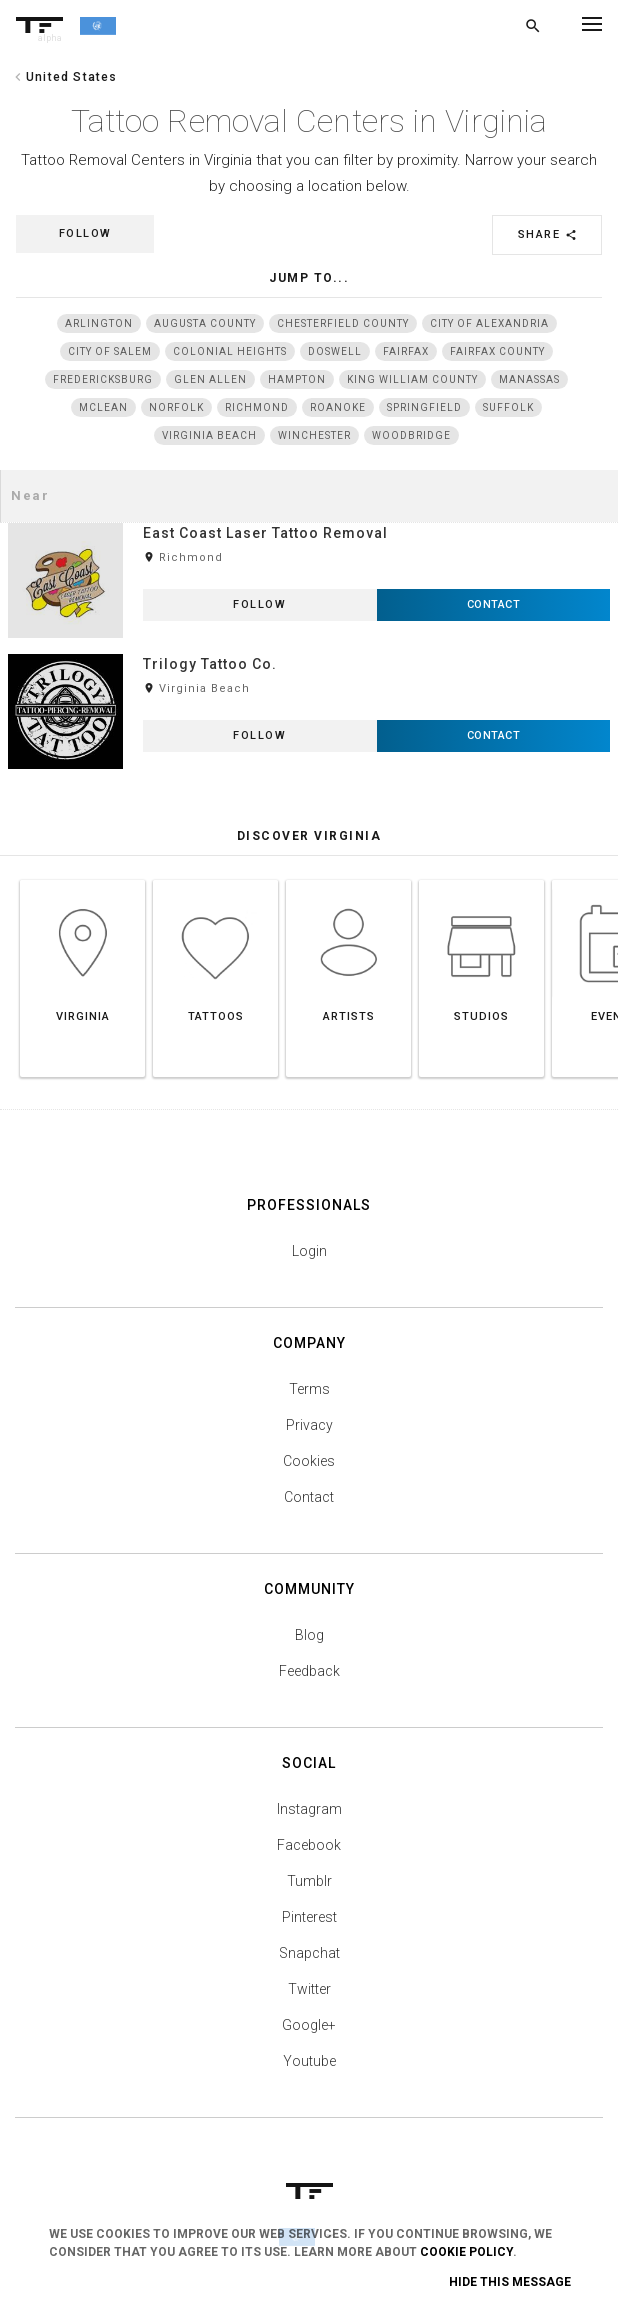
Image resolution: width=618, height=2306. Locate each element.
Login (309, 1251)
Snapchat (309, 1953)
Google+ (309, 2025)
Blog (309, 1635)
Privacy (309, 1425)
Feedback (309, 1671)
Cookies (309, 1461)
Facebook (309, 1845)
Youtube (309, 2061)
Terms (309, 1389)
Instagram (309, 1809)
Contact (309, 1497)
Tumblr (309, 1881)
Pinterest (309, 1917)
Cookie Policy (466, 2252)
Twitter (309, 1989)
